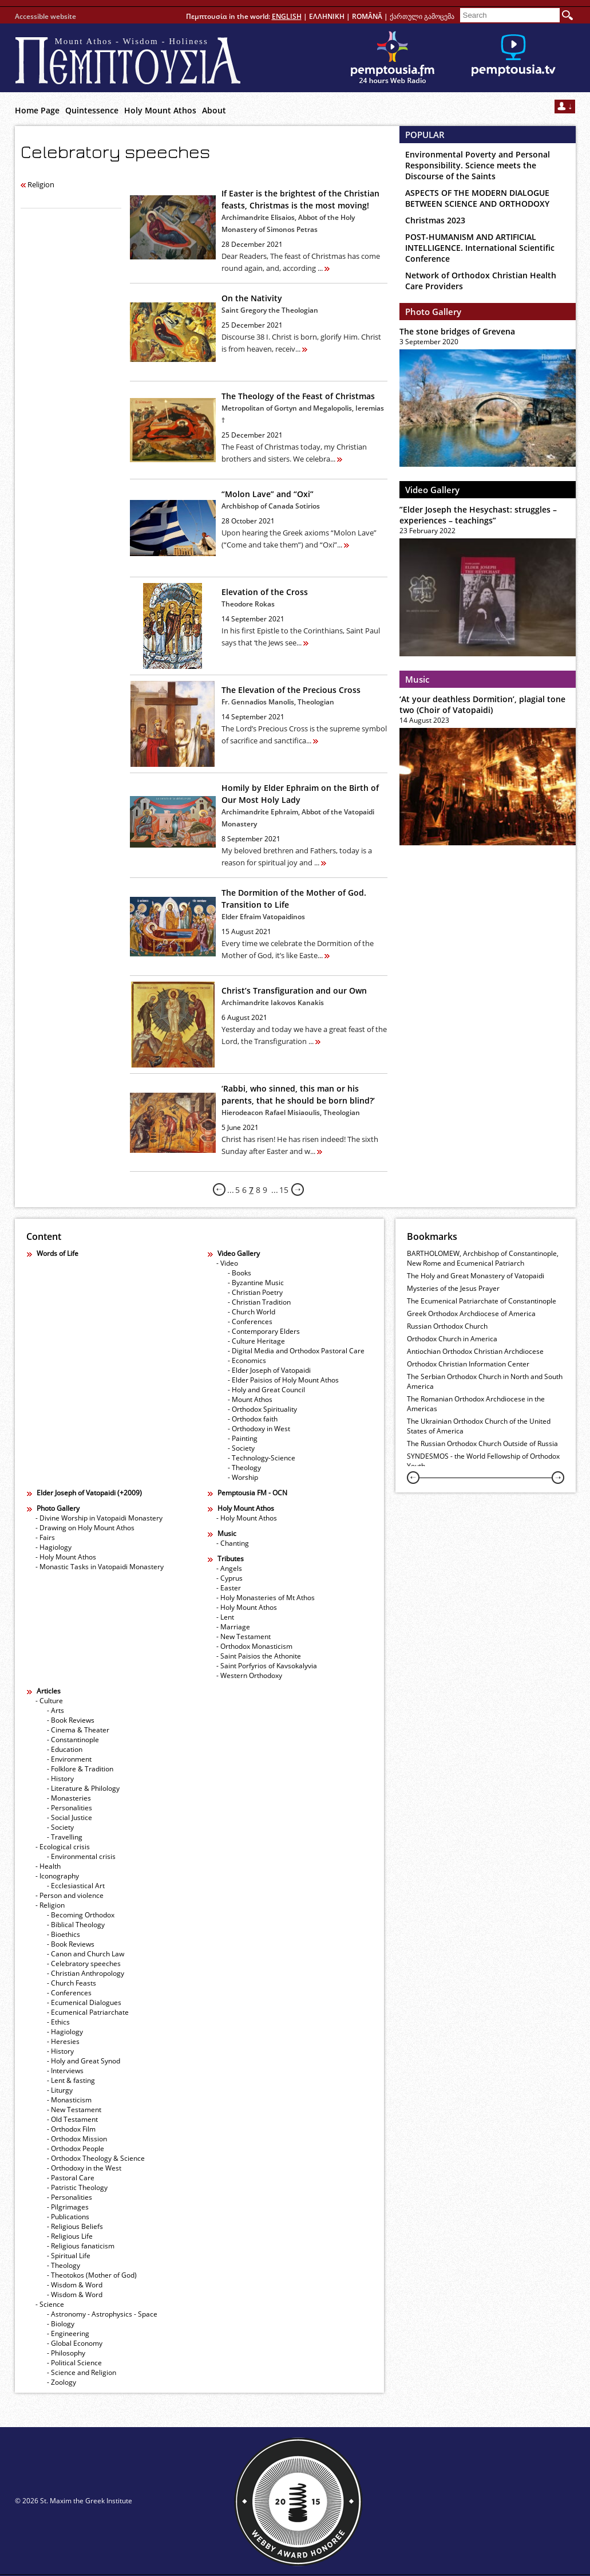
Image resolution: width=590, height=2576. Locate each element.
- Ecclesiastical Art (76, 1885)
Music (417, 679)
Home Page (37, 110)
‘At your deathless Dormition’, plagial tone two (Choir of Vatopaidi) (482, 704)
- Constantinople (73, 1739)
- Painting (243, 1438)
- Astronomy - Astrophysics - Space (102, 2314)
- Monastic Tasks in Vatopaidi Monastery (99, 1566)
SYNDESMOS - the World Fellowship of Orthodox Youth (483, 1461)
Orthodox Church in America (452, 1339)
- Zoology (61, 2382)
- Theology (244, 1467)
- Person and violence (69, 1895)
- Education (64, 1749)
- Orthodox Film (71, 2129)
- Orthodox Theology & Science (96, 2158)
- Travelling (64, 1837)
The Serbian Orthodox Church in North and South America (485, 1381)
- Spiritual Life (68, 2255)
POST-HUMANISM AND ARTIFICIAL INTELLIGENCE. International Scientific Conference (480, 247)
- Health (48, 1866)
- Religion (50, 1905)
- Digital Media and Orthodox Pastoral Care (296, 1351)
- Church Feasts (71, 1983)
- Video (227, 1263)
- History (60, 1778)
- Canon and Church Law (85, 1954)
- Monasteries (69, 1798)
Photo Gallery (433, 311)
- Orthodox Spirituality (262, 1409)
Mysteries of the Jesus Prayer (453, 1288)
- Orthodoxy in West (259, 1428)
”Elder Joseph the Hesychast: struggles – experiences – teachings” (478, 515)
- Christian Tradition (259, 1302)
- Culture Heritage (256, 1341)
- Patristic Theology (77, 2187)
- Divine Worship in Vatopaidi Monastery (99, 1518)
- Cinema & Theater (78, 1730)
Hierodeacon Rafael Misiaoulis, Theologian (290, 1112)
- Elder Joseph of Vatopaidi (269, 1370)
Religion (37, 184)
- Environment (69, 1759)
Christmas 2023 (435, 220)
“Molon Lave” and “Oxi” (267, 494)
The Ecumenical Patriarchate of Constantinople (481, 1301)
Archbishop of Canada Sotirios (270, 506)
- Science (49, 2304)
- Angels (229, 1568)
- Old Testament (72, 2119)
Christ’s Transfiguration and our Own (294, 990)
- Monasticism (69, 2100)
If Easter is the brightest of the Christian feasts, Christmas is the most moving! (300, 199)
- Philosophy (66, 2353)
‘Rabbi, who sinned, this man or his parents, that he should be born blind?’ (298, 1094)
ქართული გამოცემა (422, 16)
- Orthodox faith (253, 1419)
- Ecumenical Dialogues (84, 2002)
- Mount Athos (250, 1399)
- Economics (247, 1360)
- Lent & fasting (71, 2080)
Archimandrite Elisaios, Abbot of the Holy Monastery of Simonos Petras (288, 223)
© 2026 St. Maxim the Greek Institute (73, 2501)
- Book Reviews (70, 1720)
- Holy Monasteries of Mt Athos (265, 1597)
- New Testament (243, 1636)
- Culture (49, 1700)
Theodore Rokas (248, 604)
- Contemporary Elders (264, 1331)
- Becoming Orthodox (80, 1915)
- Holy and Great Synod (83, 2061)
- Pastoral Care (70, 2178)
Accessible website (45, 16)
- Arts (55, 1710)
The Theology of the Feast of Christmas (298, 396)
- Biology (60, 2324)
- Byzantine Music (256, 1282)
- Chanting (232, 1543)
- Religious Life (70, 2236)
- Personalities (69, 1808)
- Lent (225, 1617)
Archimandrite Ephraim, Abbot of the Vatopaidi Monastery (297, 818)
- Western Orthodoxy (249, 1675)
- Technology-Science (261, 1458)
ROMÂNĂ (367, 16)
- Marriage (233, 1627)
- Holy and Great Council (266, 1390)
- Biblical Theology (76, 1924)
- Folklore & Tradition (80, 1769)
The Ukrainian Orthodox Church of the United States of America (479, 1426)
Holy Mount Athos (160, 110)
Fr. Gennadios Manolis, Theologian (277, 702)
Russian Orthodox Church (447, 1326)
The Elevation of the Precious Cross (291, 689)
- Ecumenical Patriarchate (88, 2012)
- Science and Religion (81, 2372)
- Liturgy (60, 2090)
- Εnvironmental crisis (81, 1856)
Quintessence (91, 110)
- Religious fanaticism (80, 2246)
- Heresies (63, 2041)
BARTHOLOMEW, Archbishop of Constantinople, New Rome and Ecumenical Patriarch (483, 1258)
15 (283, 1189)
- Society (241, 1448)
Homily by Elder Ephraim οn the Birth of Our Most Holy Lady (300, 793)
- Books (239, 1273)
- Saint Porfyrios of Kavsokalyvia (266, 1666)
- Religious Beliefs (75, 2226)
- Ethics (58, 2022)
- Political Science (74, 2363)
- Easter (228, 1588)
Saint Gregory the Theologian (269, 310)
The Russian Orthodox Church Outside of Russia (482, 1443)
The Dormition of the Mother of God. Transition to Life (293, 898)
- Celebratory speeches (84, 1963)
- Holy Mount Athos (65, 1557)
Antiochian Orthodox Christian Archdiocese (475, 1351)
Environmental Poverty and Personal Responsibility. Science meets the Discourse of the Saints (477, 165)
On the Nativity (251, 298)
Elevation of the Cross (264, 591)
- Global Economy (74, 2343)
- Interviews (65, 2070)
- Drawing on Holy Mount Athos (84, 1528)
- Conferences (250, 1321)
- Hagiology (53, 1547)
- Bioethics (63, 1934)
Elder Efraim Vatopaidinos (263, 916)
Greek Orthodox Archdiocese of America (471, 1313)
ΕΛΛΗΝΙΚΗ (327, 16)
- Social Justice (69, 1817)
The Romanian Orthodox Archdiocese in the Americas (476, 1403)
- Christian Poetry (255, 1292)
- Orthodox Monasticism (254, 1646)
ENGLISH (287, 16)
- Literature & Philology (83, 1788)
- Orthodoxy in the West (84, 2168)
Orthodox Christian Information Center (468, 1364)
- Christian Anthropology (85, 1973)
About (214, 110)
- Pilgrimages (68, 2207)
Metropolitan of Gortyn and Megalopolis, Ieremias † (302, 414)
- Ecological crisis (62, 1847)
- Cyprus (229, 1578)
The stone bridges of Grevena (457, 331)
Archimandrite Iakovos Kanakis (272, 1002)
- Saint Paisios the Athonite (258, 1656)
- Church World (251, 1312)
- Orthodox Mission (77, 2139)
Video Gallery (432, 489)
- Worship (243, 1477)
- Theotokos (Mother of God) (92, 2275)
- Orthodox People (75, 2148)
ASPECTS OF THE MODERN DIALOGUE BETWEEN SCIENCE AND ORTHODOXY (477, 198)
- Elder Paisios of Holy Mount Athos (283, 1380)
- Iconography (57, 1876)
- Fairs (45, 1537)
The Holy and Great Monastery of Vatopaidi (475, 1276)
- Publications (68, 2216)
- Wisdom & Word (74, 2285)
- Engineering (68, 2333)
